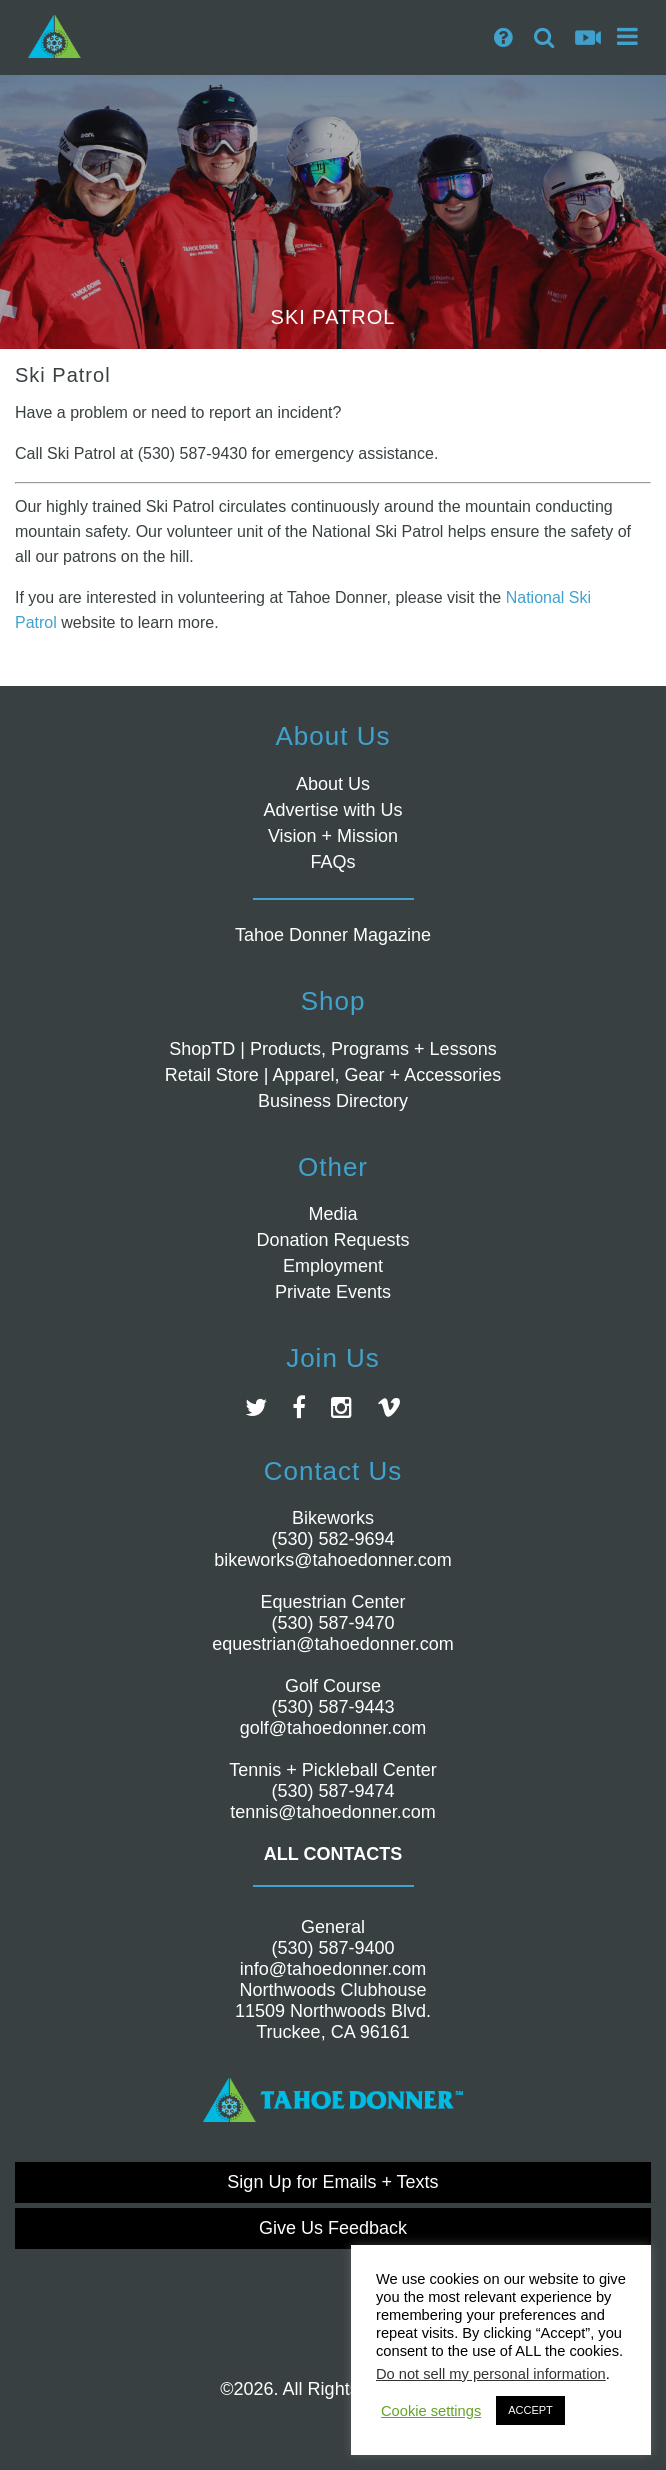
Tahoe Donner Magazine (333, 935)
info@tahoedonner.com (333, 1969)
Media (332, 1214)
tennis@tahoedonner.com (332, 1812)
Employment (333, 1266)
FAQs (332, 862)
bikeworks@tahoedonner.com (332, 1560)
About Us (333, 784)
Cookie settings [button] (431, 2411)
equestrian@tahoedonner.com (332, 1644)
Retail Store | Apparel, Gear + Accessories (333, 1075)
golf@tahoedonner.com (333, 1728)
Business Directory (333, 1101)
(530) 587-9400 (332, 1948)
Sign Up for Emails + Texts (332, 2182)
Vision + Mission (333, 836)
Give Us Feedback (333, 2228)
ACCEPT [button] (530, 2410)
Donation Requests (332, 1240)
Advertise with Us (332, 810)
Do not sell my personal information (491, 2374)
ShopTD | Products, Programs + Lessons (332, 1049)
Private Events (333, 1292)
